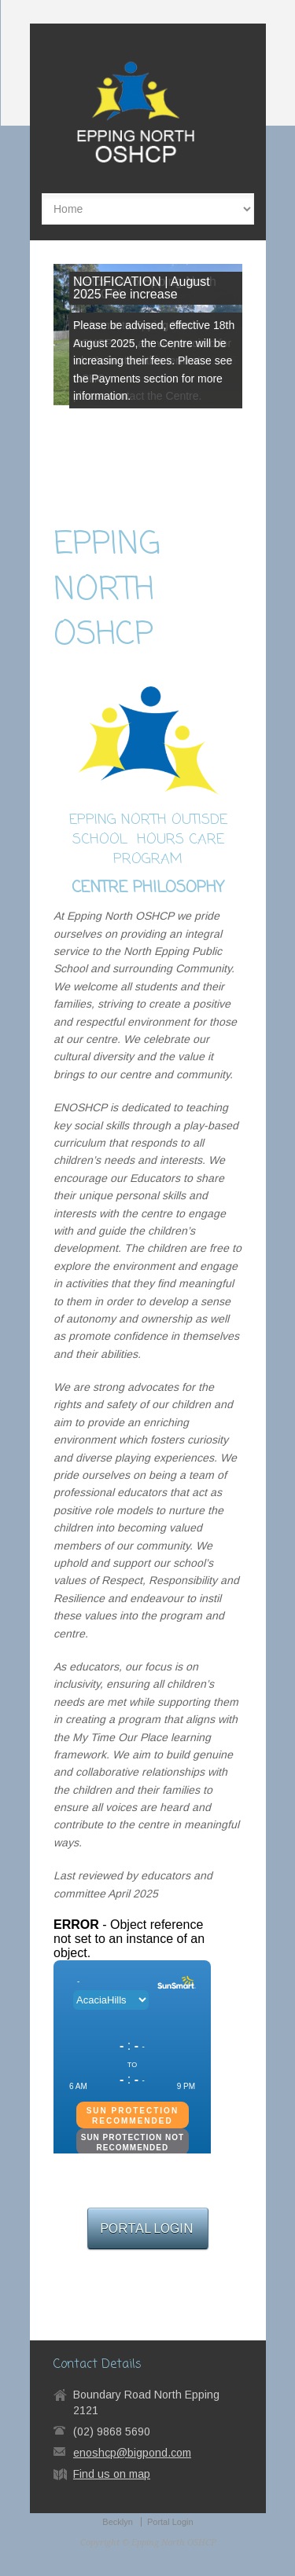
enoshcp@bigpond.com (132, 2452)
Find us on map (111, 2474)
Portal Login (170, 2522)
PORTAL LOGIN (148, 2228)
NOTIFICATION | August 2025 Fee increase (141, 288)
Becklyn (117, 2522)
